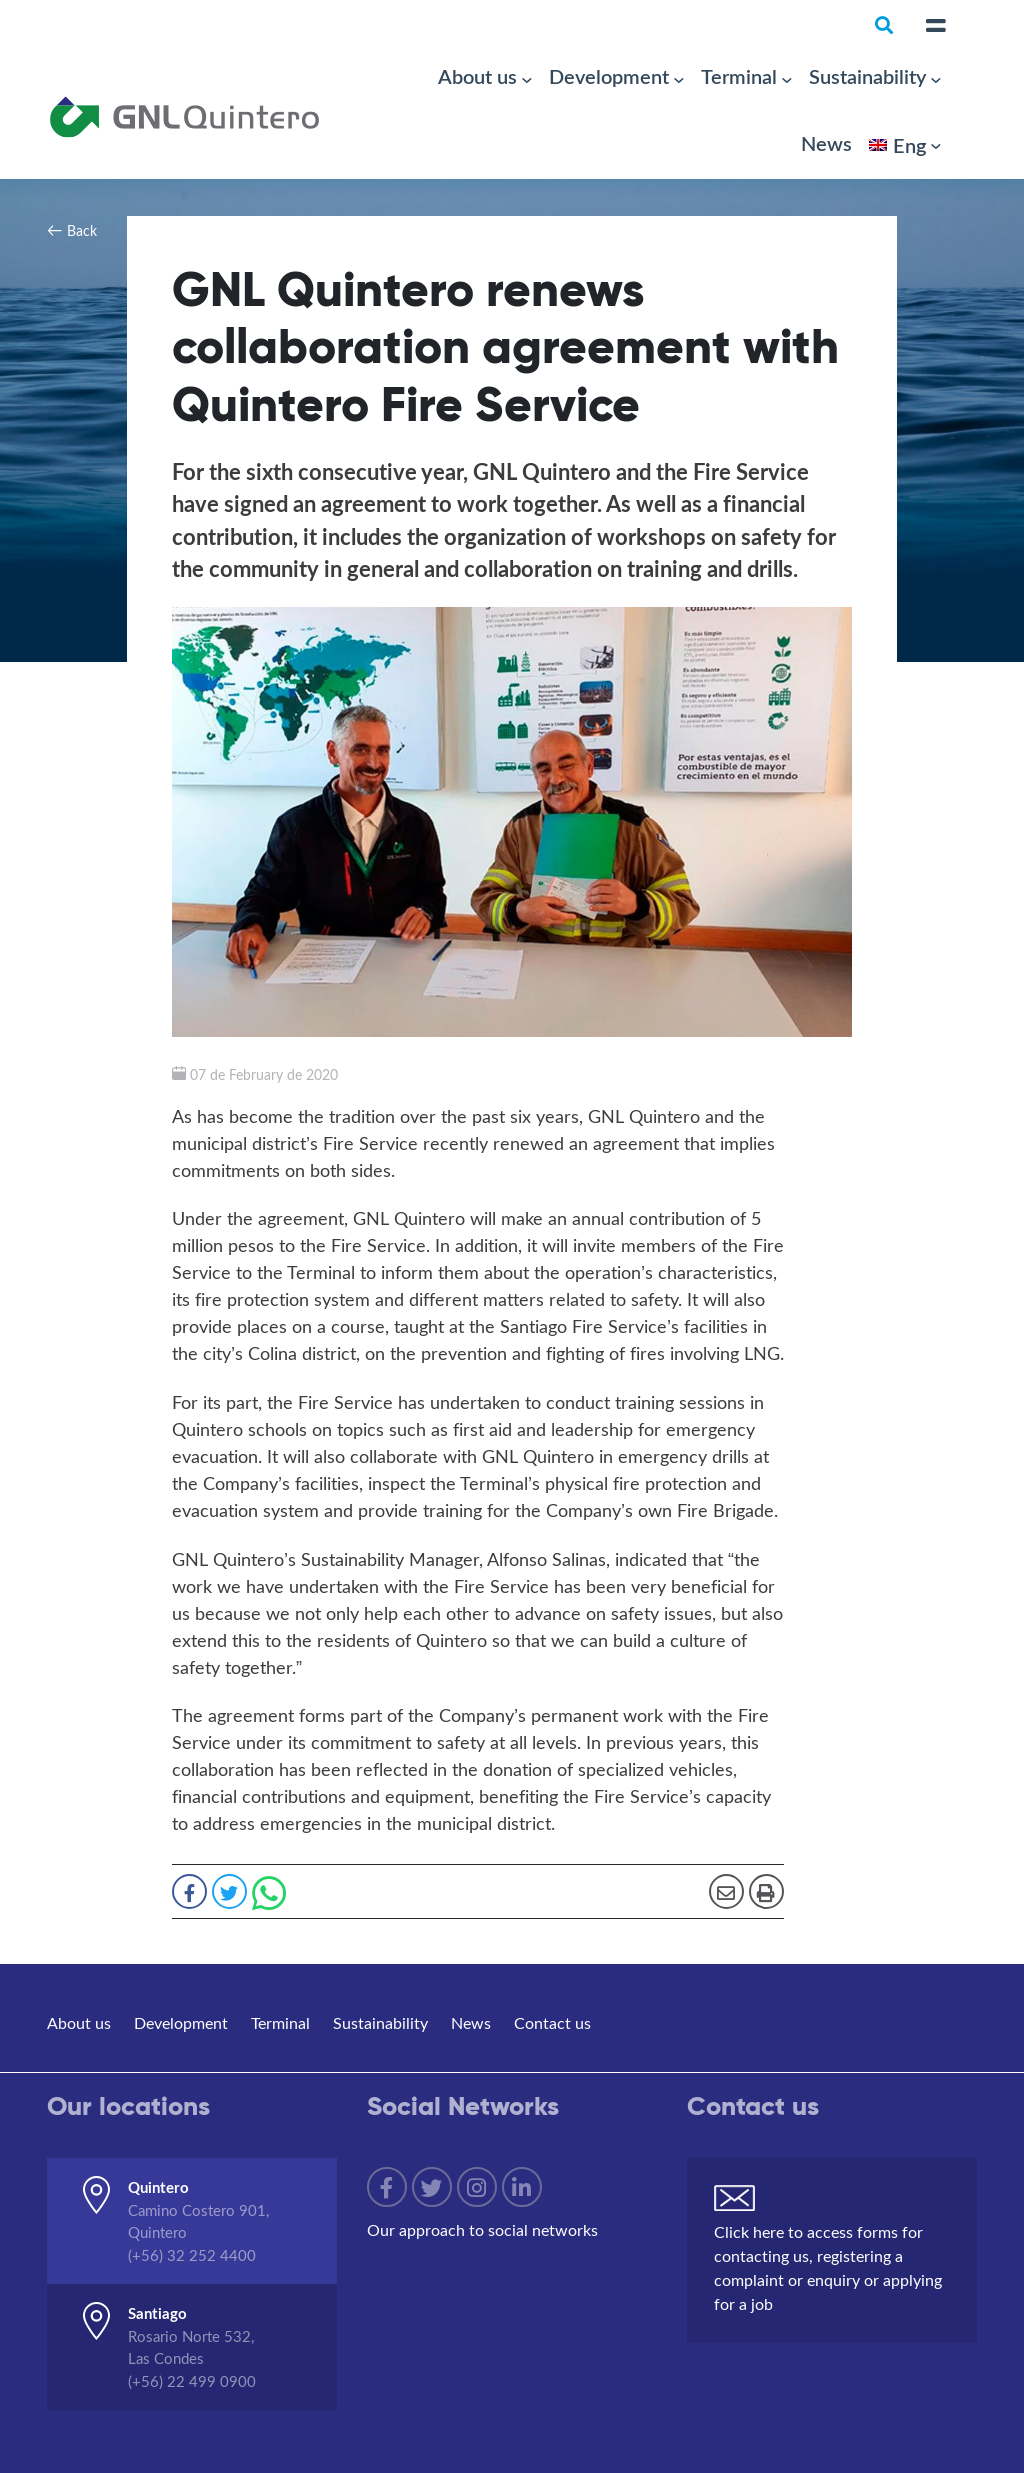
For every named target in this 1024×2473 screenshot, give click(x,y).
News (826, 143)
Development (609, 76)
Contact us (552, 2022)
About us (477, 76)
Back (82, 230)
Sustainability (867, 76)
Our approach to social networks (482, 2229)
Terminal (739, 76)
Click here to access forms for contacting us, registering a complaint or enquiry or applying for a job (828, 2267)
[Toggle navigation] (936, 26)
